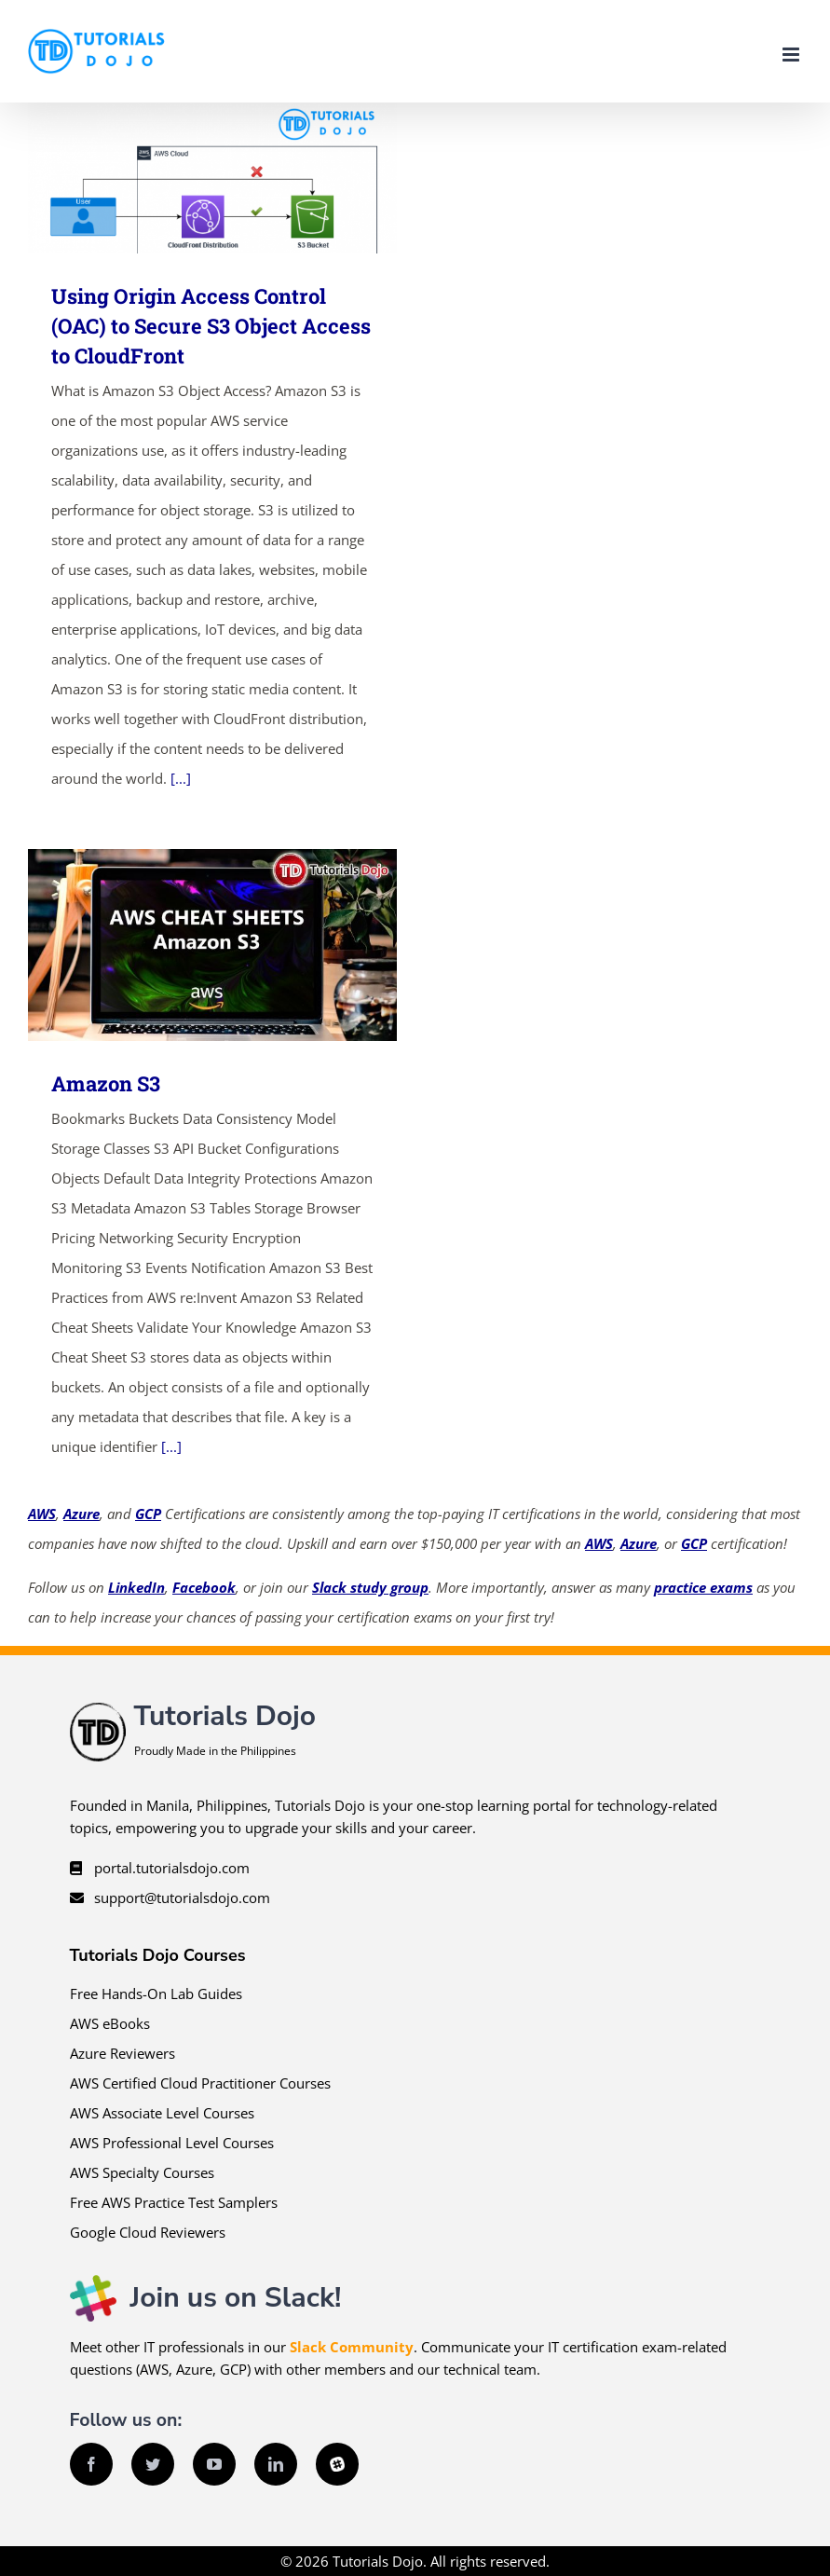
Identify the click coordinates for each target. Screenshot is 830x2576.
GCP (148, 1513)
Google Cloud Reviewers (147, 2232)
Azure (81, 1513)
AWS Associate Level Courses (162, 2112)
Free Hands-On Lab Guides (156, 1993)
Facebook (204, 1587)
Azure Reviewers (122, 2053)
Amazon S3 (105, 1083)
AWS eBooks (110, 2023)
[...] (180, 778)
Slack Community (352, 2346)
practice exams (703, 1587)
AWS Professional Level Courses (172, 2142)
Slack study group (370, 1587)
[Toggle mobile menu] (792, 54)
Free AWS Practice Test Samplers (174, 2202)
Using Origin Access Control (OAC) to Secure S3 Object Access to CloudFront (211, 325)
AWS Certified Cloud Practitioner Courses (200, 2083)
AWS (42, 1513)
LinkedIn (136, 1587)
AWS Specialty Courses (142, 2172)
